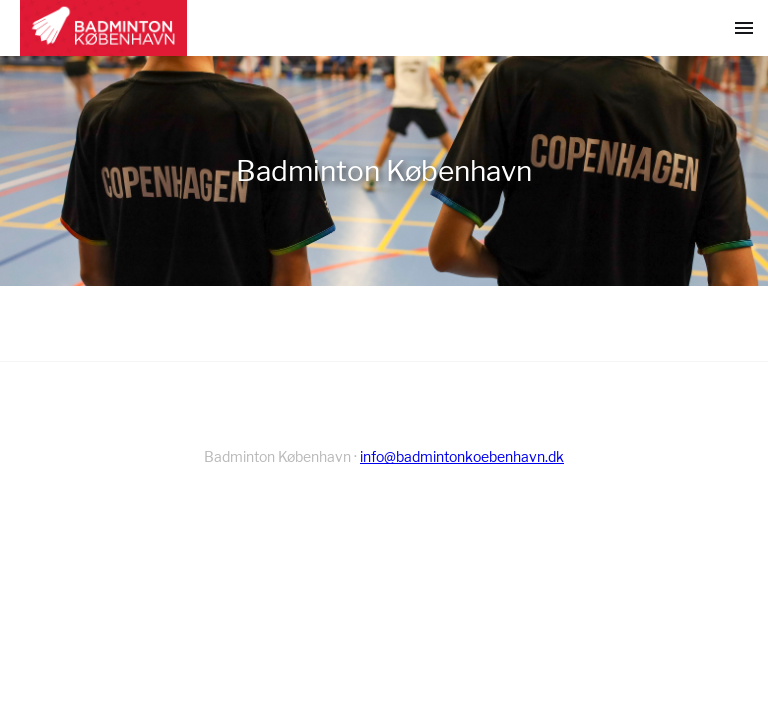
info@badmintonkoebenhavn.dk (462, 456)
